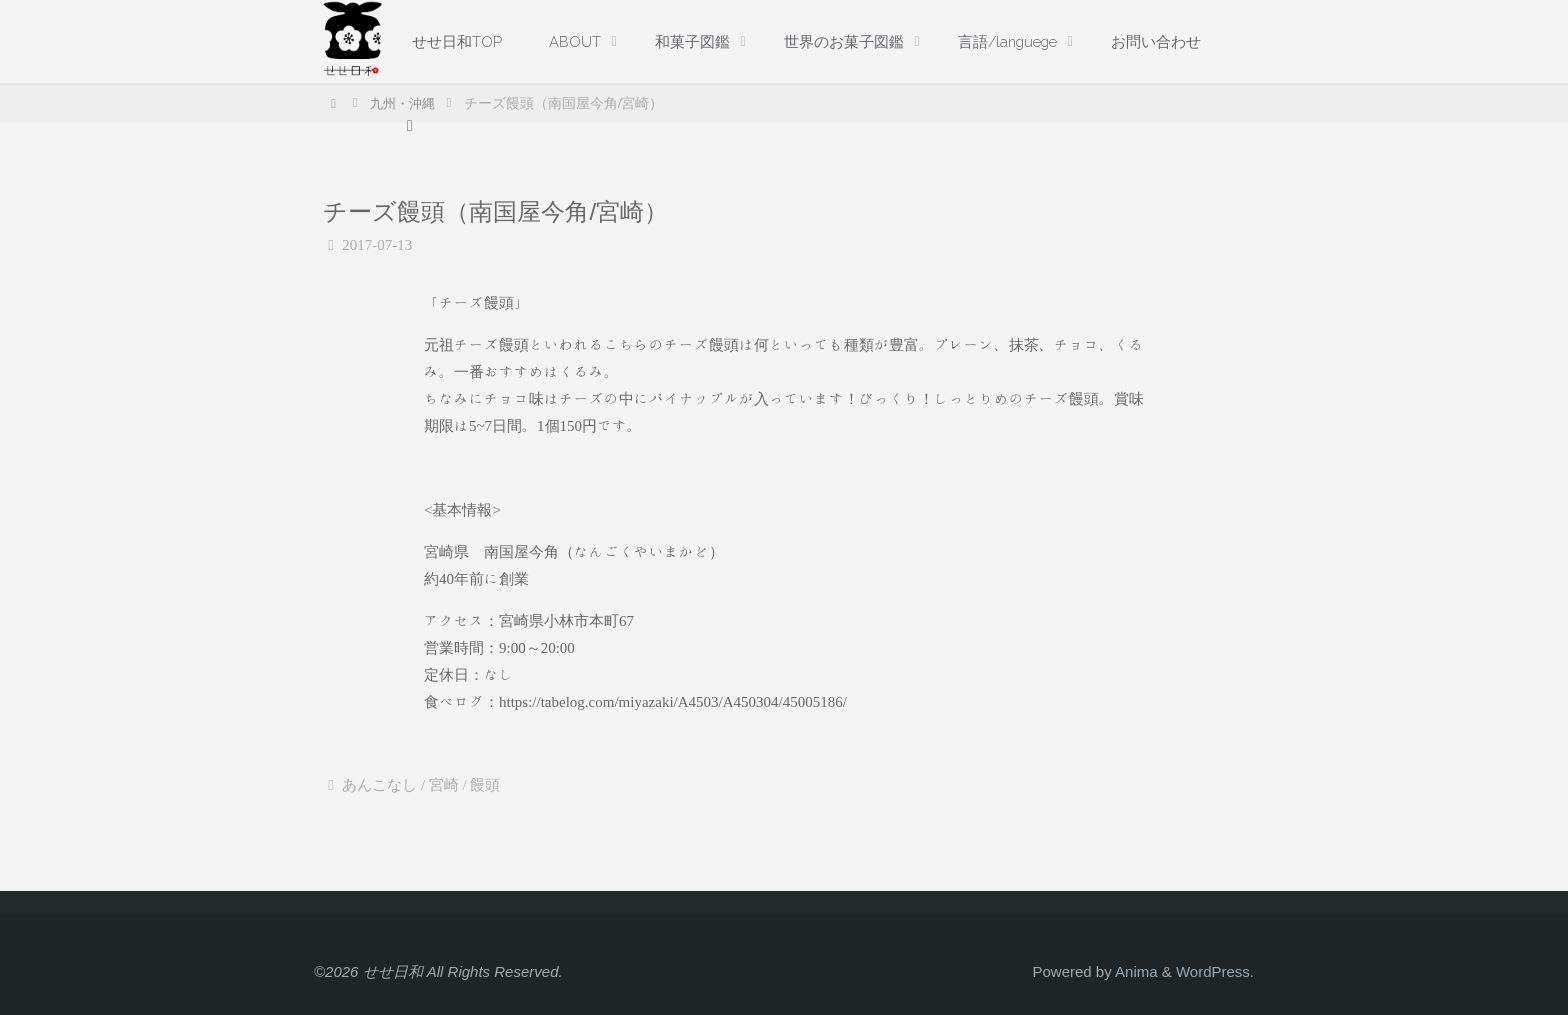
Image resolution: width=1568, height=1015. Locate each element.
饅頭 (485, 785)
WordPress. (1215, 971)
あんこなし (379, 785)
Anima (1135, 971)
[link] (411, 126)
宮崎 (444, 785)
